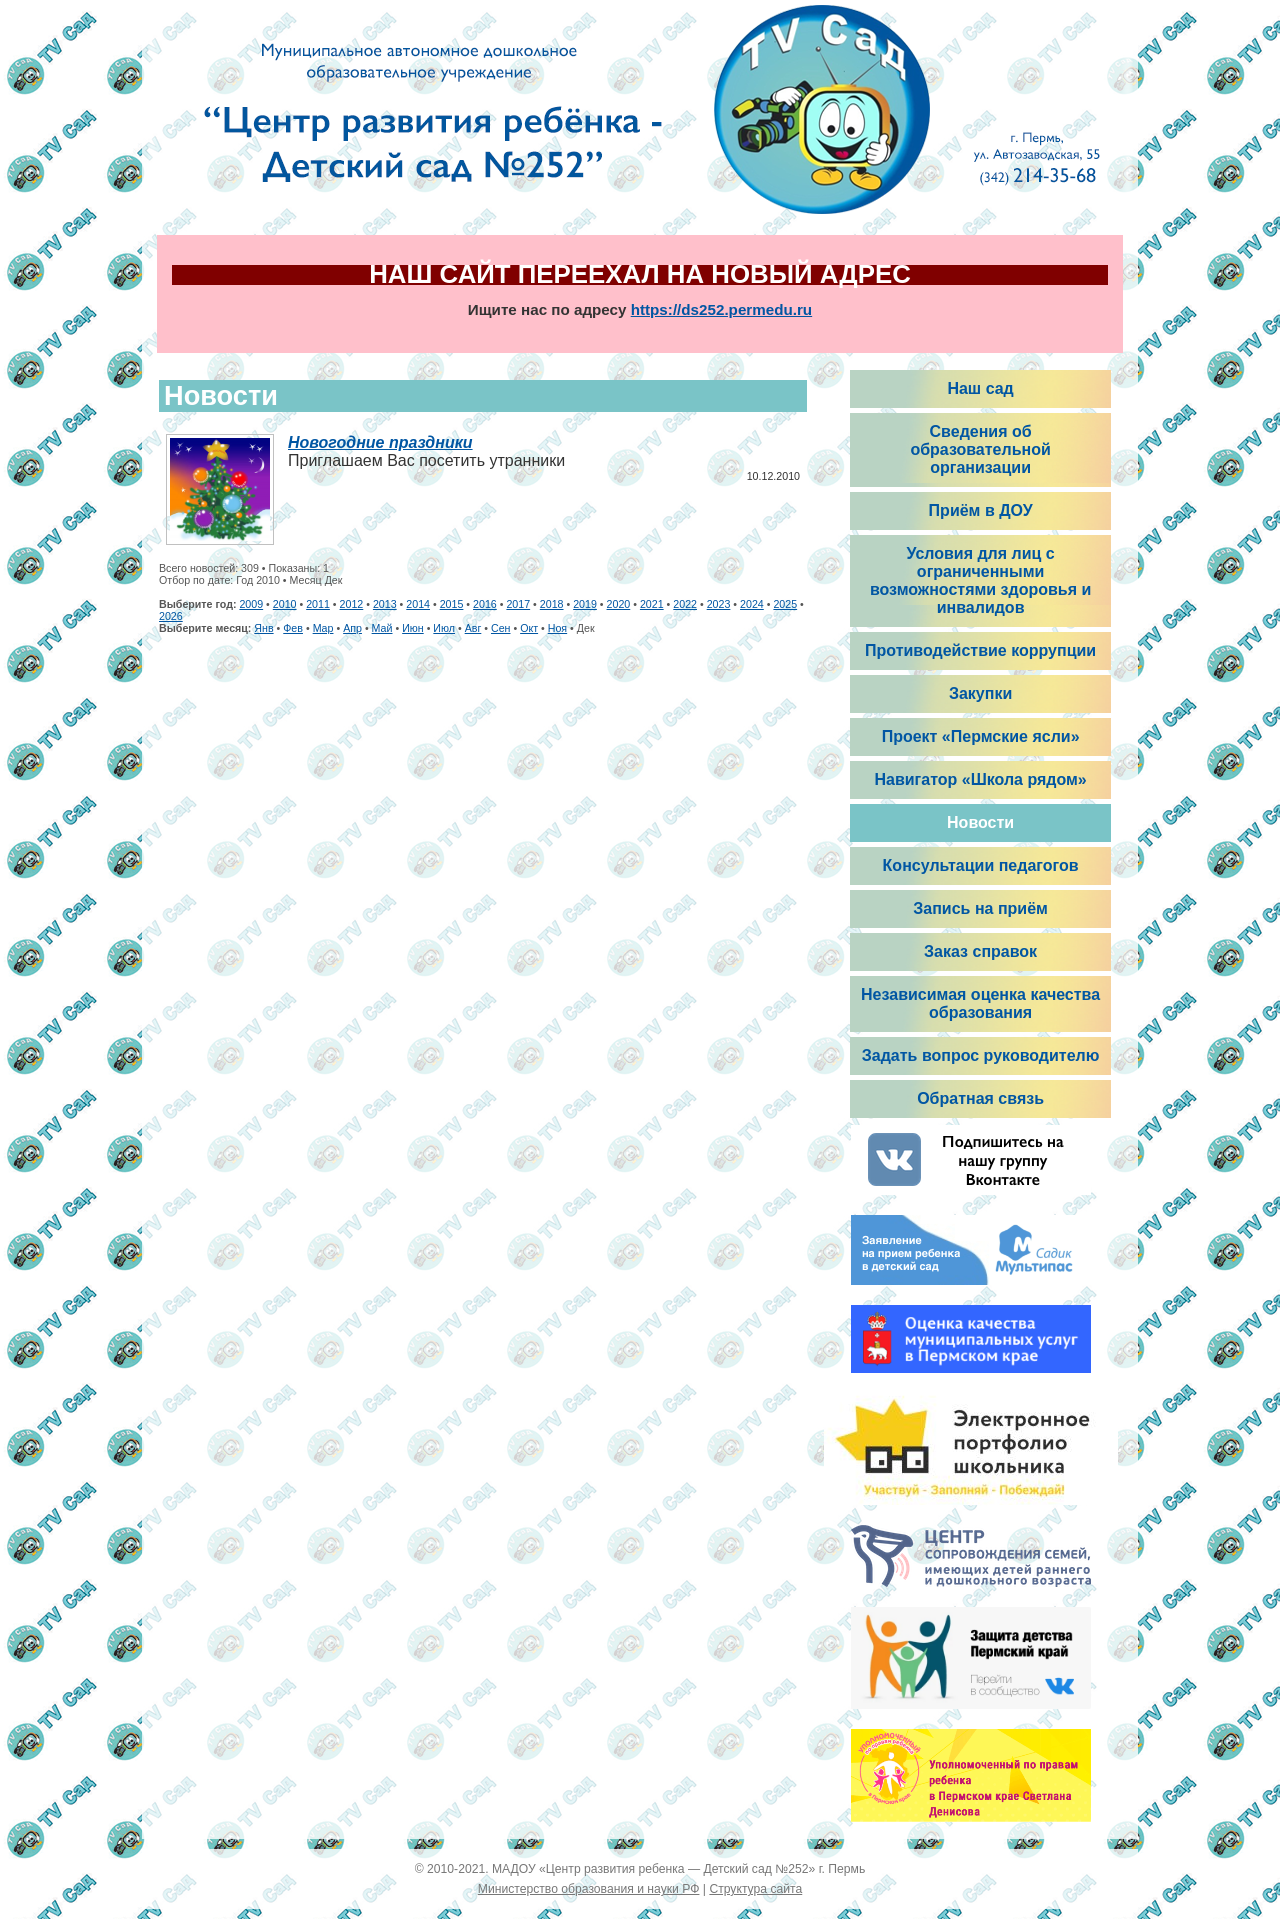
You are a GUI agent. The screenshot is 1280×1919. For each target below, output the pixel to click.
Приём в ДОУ (981, 510)
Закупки (980, 693)
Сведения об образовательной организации (980, 449)
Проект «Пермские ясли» (981, 736)
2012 (352, 604)
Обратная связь (980, 1098)
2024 (752, 604)
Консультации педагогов (981, 865)
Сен (501, 628)
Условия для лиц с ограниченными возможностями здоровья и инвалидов (980, 580)
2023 (719, 604)
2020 (619, 604)
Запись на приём (980, 908)
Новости (980, 822)
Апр (352, 628)
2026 (171, 616)
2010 (285, 604)
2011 (318, 604)
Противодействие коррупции (980, 650)
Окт (529, 628)
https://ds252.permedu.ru (721, 309)
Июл (444, 628)
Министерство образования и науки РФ (589, 1889)
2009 (251, 604)
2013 (385, 604)
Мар (323, 628)
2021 (652, 604)
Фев (293, 628)
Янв (263, 628)
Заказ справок (980, 951)
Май (382, 628)
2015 (452, 604)
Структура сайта (755, 1889)
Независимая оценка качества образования (980, 1003)
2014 (418, 604)
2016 (485, 604)
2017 (518, 604)
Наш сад (980, 388)
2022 (685, 604)
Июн (413, 628)
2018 (552, 604)
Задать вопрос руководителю (981, 1055)
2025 (785, 604)
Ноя (557, 628)
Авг (473, 628)
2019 (585, 604)
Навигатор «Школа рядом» (980, 779)
